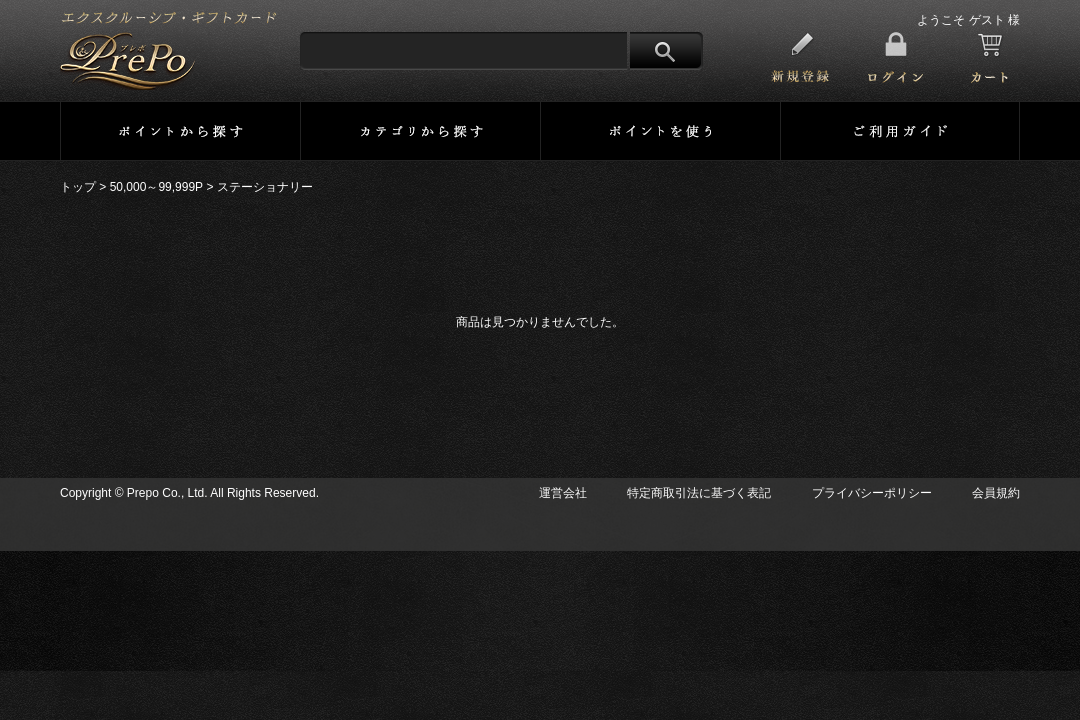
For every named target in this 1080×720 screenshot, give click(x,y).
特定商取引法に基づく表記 (699, 493)
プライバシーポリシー (872, 493)
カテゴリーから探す (420, 131)
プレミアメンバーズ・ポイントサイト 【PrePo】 (168, 51)
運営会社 (563, 493)
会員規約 (996, 493)
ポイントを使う (660, 131)
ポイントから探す (180, 131)
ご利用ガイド (900, 131)
